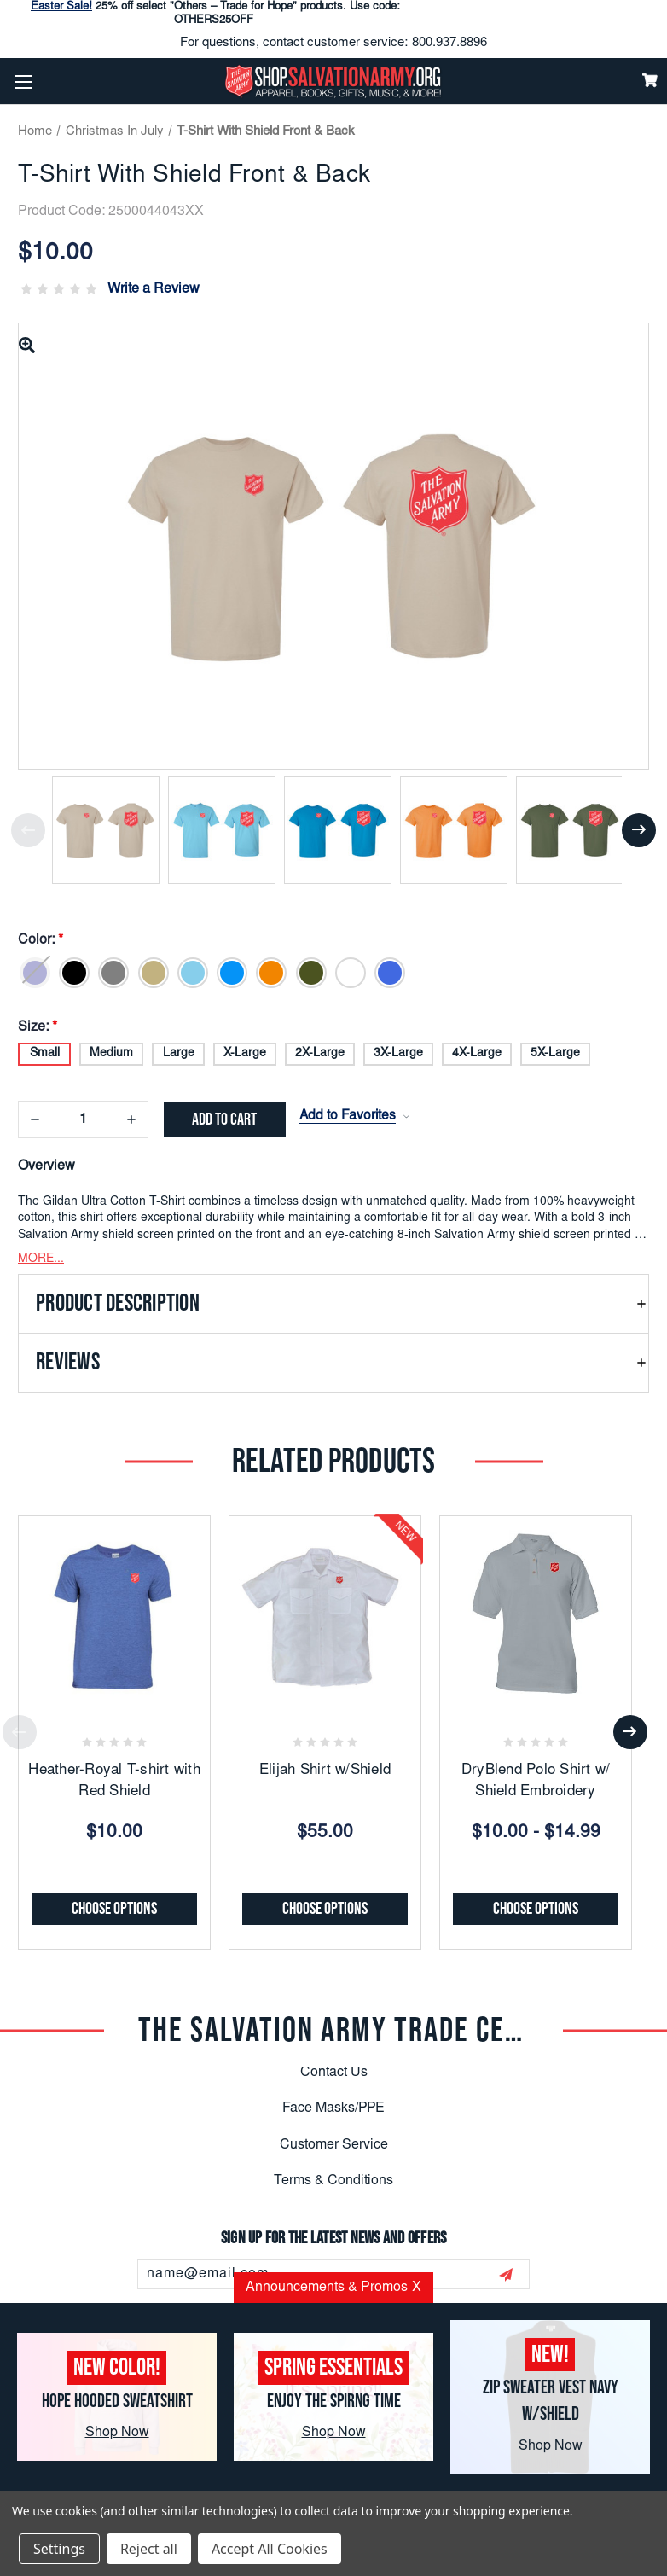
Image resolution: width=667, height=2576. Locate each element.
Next (639, 830)
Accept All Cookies (270, 2548)
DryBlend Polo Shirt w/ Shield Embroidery (536, 1778)
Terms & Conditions (333, 2177)
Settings (59, 2548)
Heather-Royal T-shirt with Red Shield (114, 1778)
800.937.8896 (449, 43)
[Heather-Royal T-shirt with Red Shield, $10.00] (114, 1608)
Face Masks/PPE (333, 2105)
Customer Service (334, 2142)
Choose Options (114, 1905)
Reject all (148, 2548)
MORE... (41, 1256)
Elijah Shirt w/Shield (325, 1767)
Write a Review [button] (153, 289)
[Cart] (650, 80)
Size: (37, 1022)
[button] (333, 1300)
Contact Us (334, 2069)
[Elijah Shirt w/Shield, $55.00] (325, 1608)
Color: (42, 940)
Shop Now (117, 2432)
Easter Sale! (61, 7)
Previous (28, 830)
